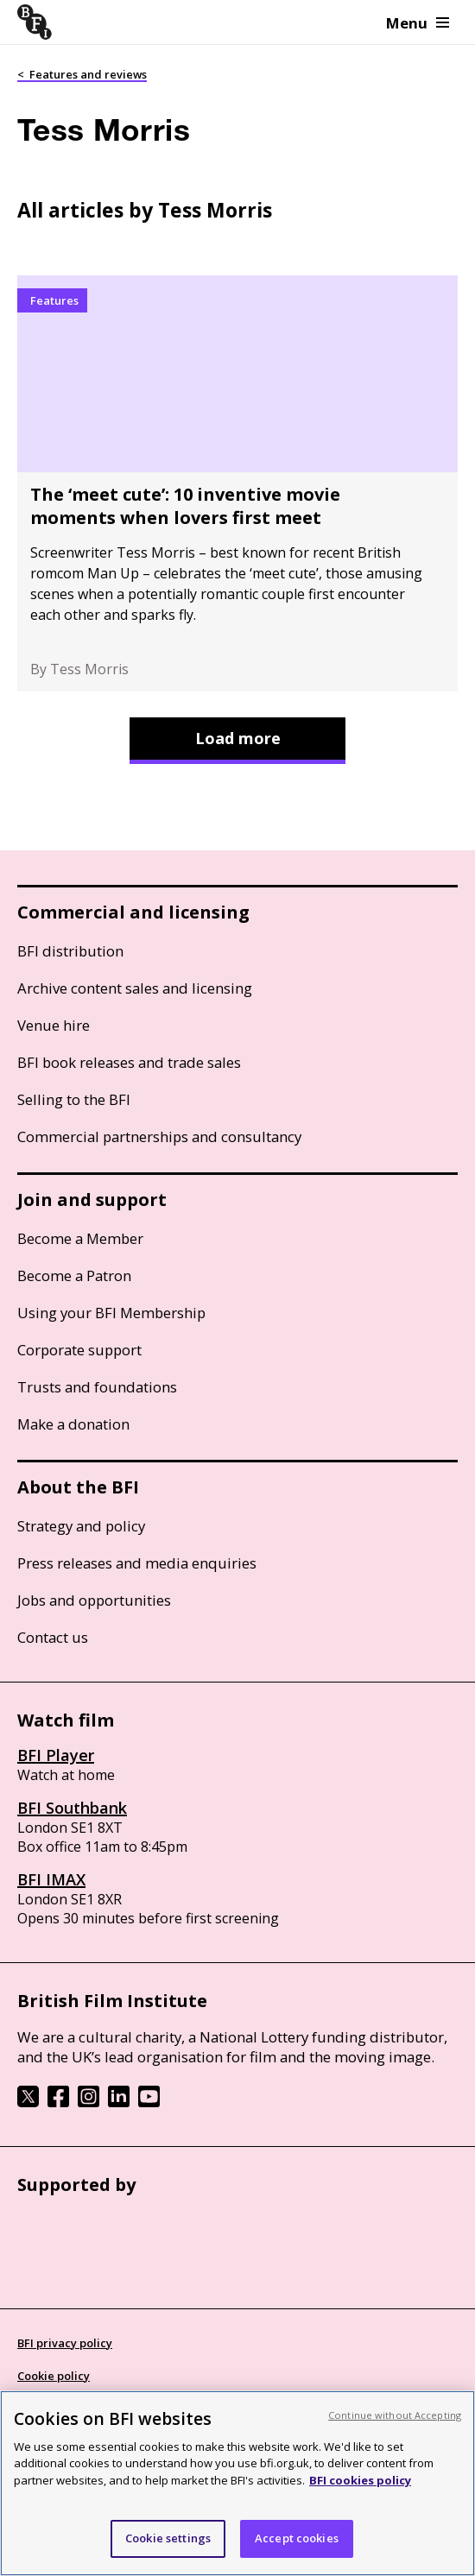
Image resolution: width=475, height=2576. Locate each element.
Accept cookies (297, 2538)
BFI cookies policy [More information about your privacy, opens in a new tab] (360, 2480)
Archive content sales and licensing (134, 988)
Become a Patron (74, 1275)
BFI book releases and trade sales (129, 1062)
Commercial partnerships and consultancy (159, 1136)
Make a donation (73, 1424)
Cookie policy (53, 2375)
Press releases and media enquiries (136, 1563)
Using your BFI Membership (111, 1313)
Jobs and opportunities (94, 1600)
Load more (238, 738)
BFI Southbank (72, 1807)
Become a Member (80, 1238)
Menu (417, 23)
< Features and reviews (82, 74)
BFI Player (55, 1755)
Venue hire (53, 1025)
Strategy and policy (81, 1526)
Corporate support (79, 1350)
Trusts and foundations (97, 1387)
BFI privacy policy (64, 2343)
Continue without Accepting (394, 2415)
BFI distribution (70, 951)
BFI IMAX (51, 1879)
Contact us (52, 1637)
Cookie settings (168, 2538)
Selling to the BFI (73, 1099)
